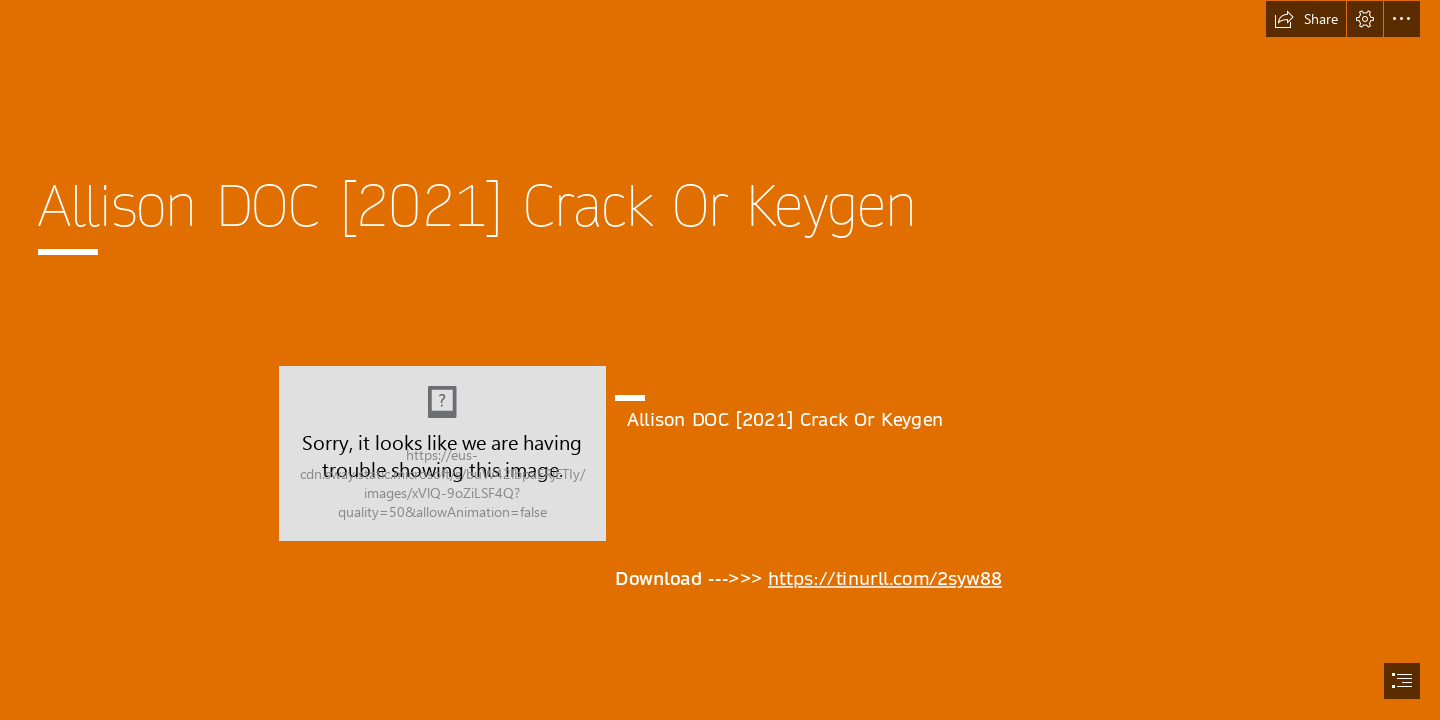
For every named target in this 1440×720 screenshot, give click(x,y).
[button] (1306, 19)
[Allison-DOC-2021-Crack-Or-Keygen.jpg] (442, 453)
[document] (720, 360)
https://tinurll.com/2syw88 (885, 579)
